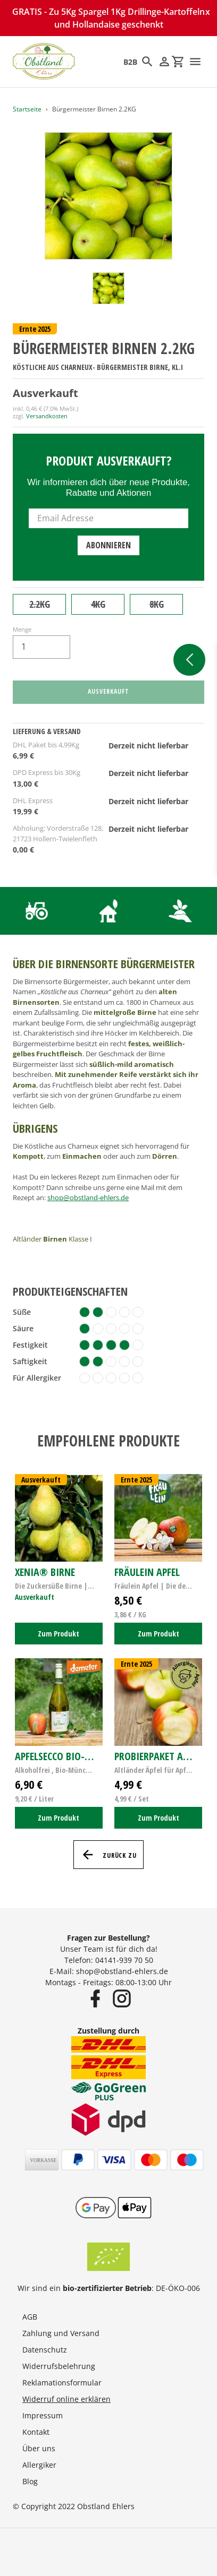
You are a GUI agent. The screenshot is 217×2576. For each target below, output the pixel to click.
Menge (22, 629)
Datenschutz (44, 2350)
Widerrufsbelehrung (58, 2366)
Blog (30, 2481)
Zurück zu (108, 1854)
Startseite (27, 109)
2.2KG (39, 604)
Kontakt (35, 2432)
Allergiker (39, 2465)
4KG (98, 604)
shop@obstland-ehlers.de (88, 1197)
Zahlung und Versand (60, 2333)
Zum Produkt (58, 1634)
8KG (156, 604)
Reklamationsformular (62, 2382)
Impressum (42, 2415)
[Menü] (195, 61)
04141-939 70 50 (124, 1960)
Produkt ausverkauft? (109, 460)
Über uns (38, 2448)
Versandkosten (47, 416)
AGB (29, 2317)
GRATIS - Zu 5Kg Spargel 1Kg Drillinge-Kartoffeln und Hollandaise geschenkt (108, 18)
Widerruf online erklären (66, 2399)
